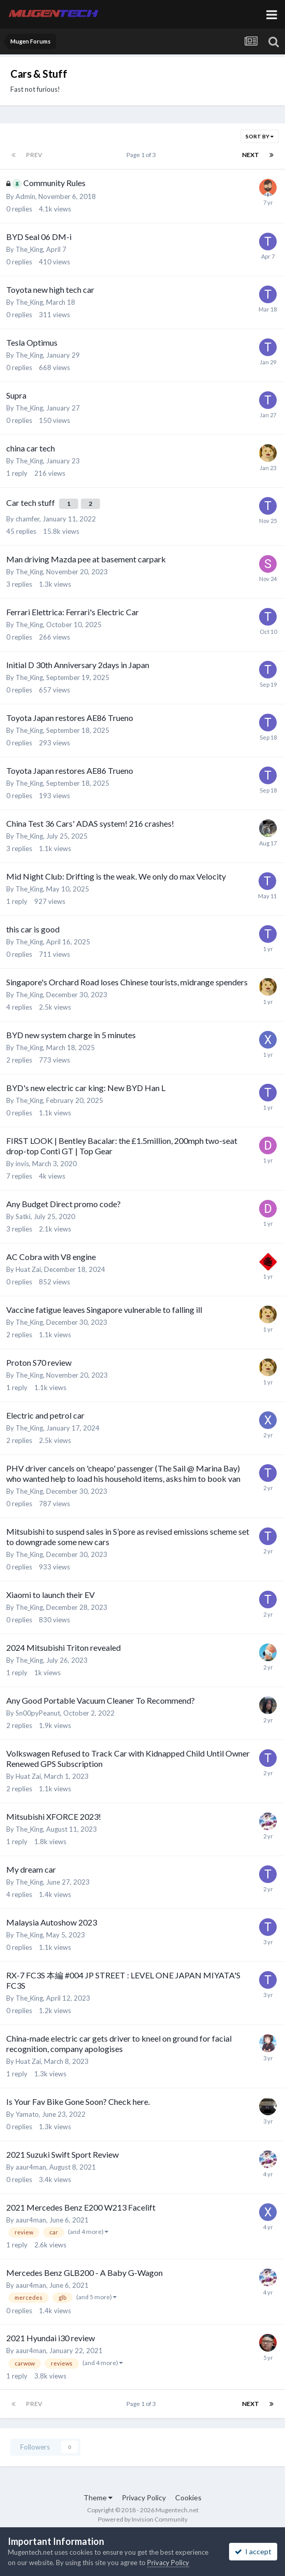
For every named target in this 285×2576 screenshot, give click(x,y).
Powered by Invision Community (143, 2519)
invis (22, 1163)
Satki (23, 1216)
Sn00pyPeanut (38, 1713)
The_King (29, 249)
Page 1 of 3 (142, 155)
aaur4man (31, 2167)
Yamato (27, 2114)
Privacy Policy (144, 2497)
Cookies (188, 2497)
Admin (25, 196)
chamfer (27, 519)
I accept (253, 2551)
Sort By (260, 136)
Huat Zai (28, 1269)
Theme (97, 2497)
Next (250, 155)
